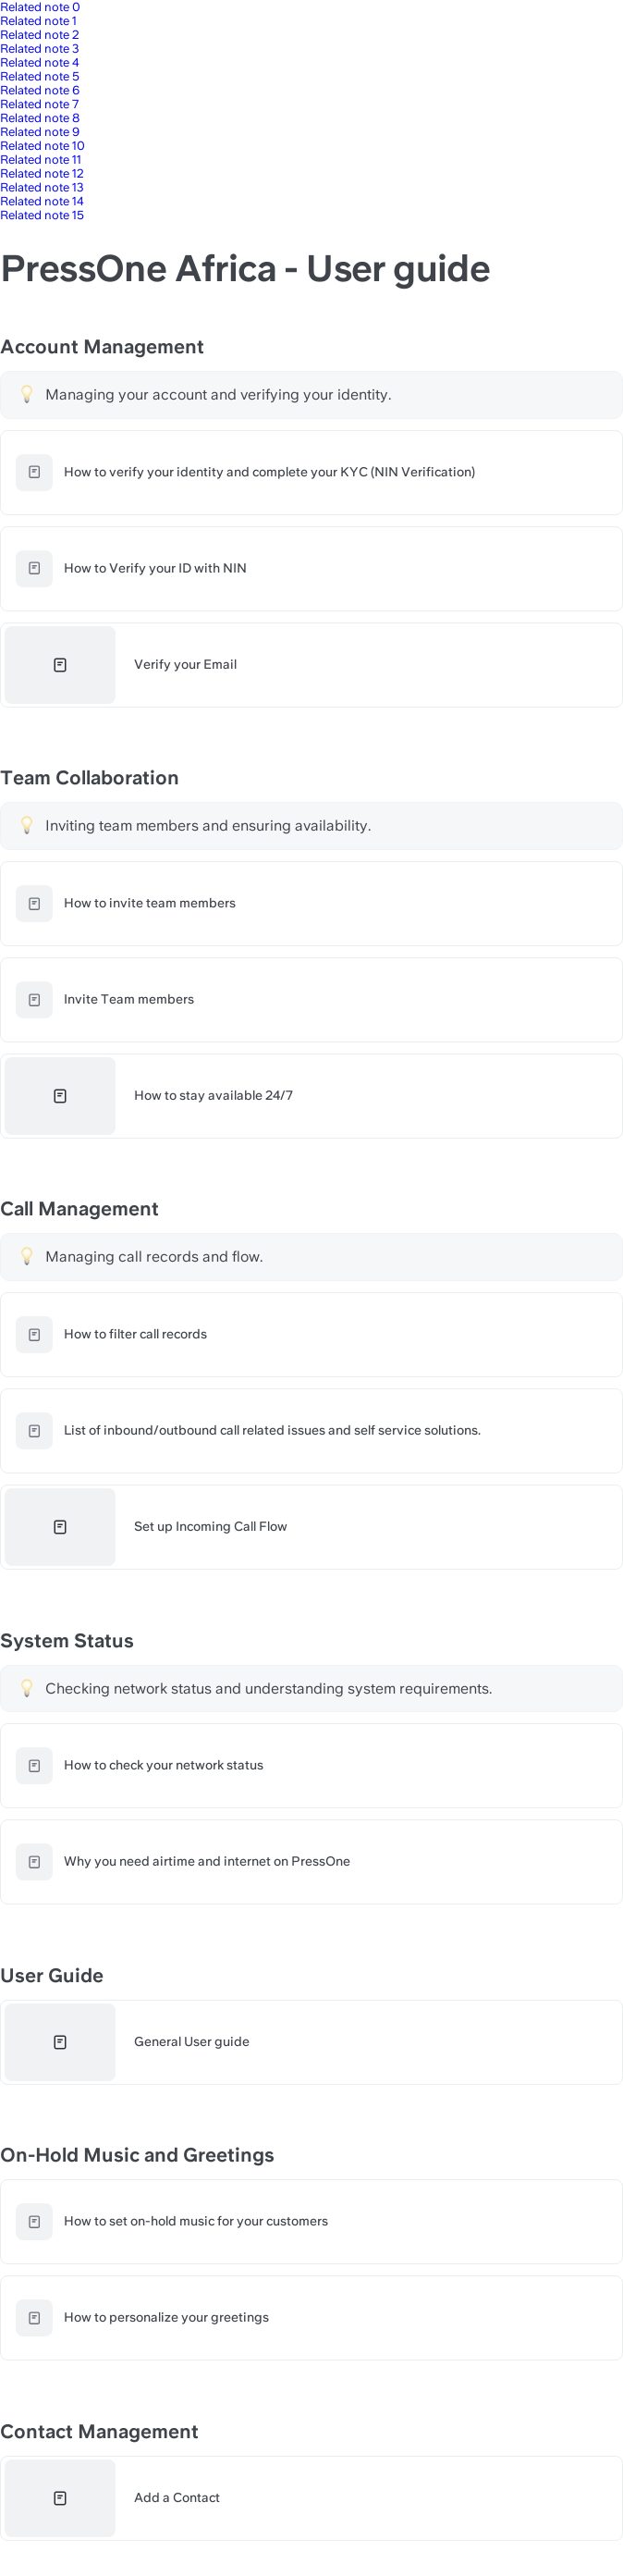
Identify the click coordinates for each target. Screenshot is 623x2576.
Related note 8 (39, 118)
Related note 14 (42, 201)
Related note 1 (38, 21)
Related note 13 (42, 187)
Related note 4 (39, 62)
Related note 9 (39, 132)
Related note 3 (39, 48)
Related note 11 (40, 159)
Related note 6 (39, 90)
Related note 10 (42, 146)
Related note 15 (42, 215)
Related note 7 (39, 104)
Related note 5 (39, 76)
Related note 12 (42, 173)
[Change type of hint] (27, 394)
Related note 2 (39, 35)
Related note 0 (40, 7)
